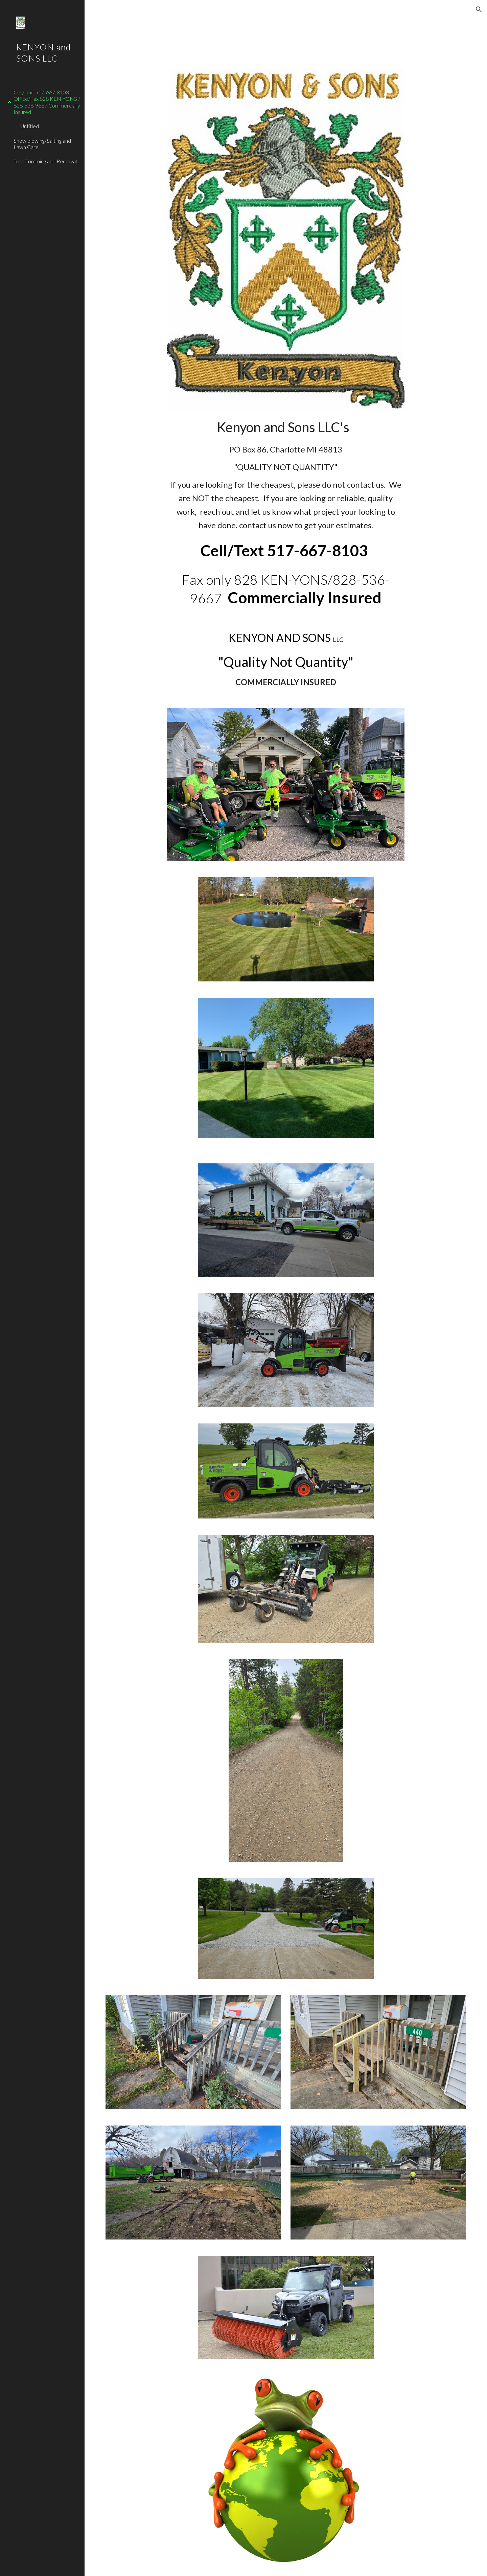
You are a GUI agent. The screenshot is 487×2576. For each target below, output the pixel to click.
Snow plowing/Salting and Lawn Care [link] (42, 143)
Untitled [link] (29, 126)
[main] (285, 474)
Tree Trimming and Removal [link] (45, 161)
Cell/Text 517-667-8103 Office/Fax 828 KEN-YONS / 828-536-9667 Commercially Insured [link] (47, 102)
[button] (479, 9)
